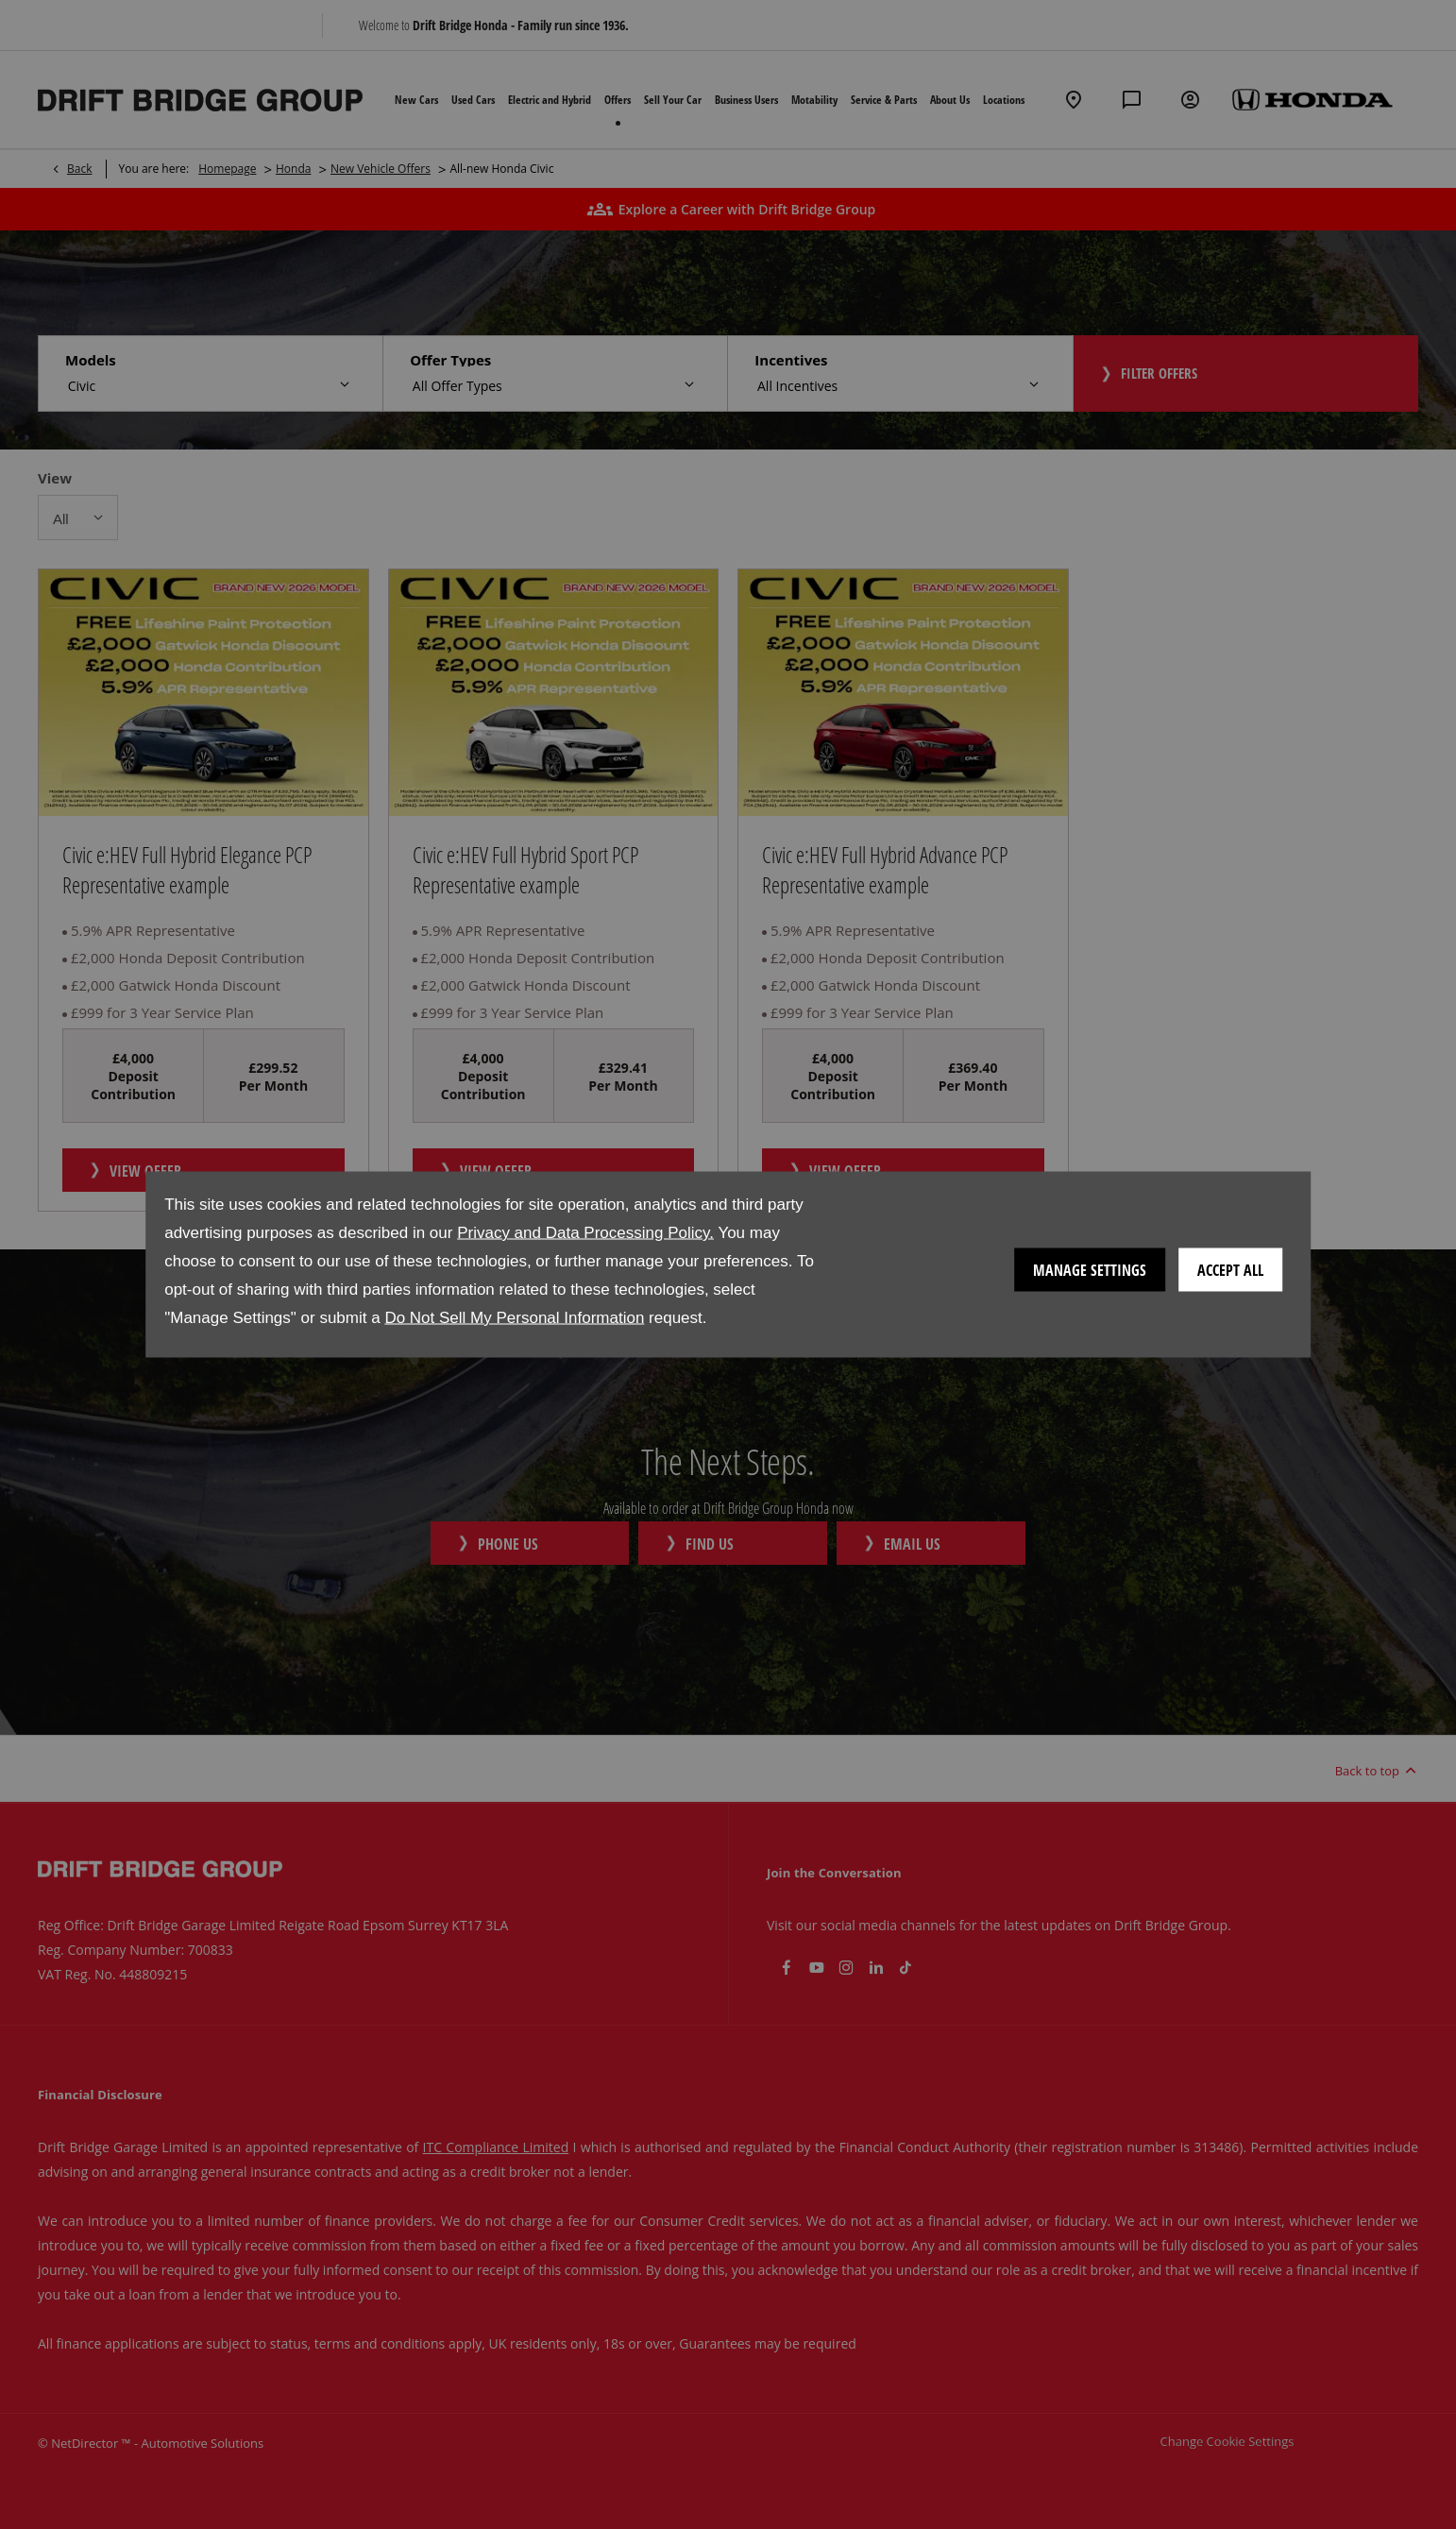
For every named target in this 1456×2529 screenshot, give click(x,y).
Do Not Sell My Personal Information (514, 1318)
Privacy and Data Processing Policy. (585, 1233)
